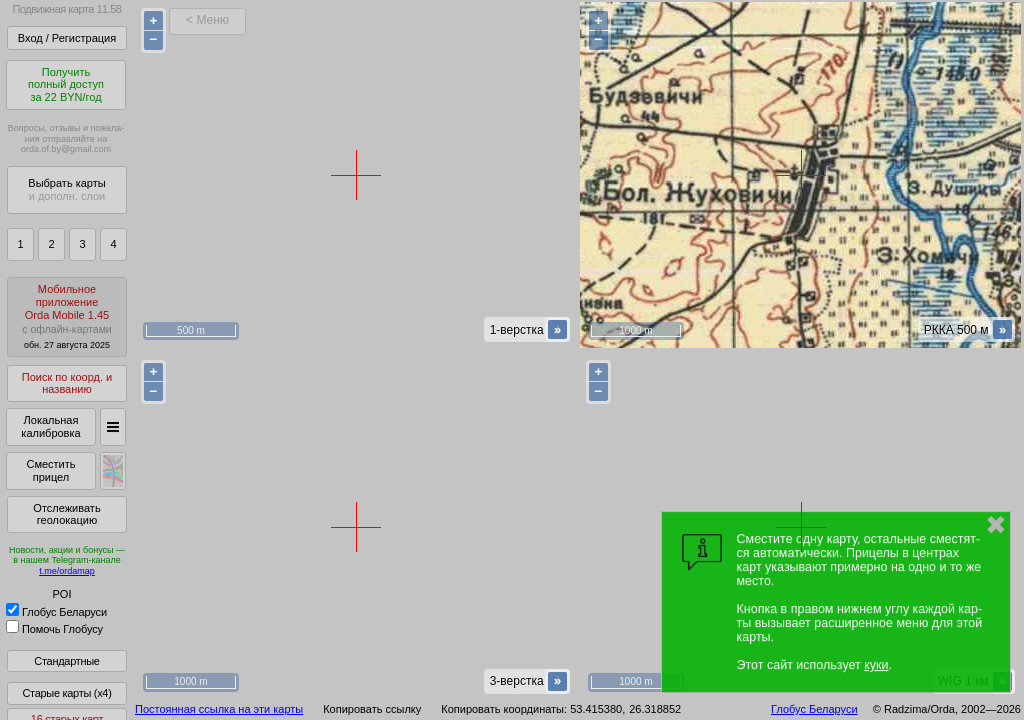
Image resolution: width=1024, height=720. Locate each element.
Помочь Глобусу (54, 629)
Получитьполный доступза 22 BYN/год (66, 84)
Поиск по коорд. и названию (67, 383)
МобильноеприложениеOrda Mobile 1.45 (67, 316)
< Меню (207, 20)
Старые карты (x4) (66, 693)
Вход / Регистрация (67, 38)
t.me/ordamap (67, 571)
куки (876, 665)
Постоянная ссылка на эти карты (219, 709)
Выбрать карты (66, 189)
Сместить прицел (50, 470)
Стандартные (66, 661)
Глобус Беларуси (56, 612)
